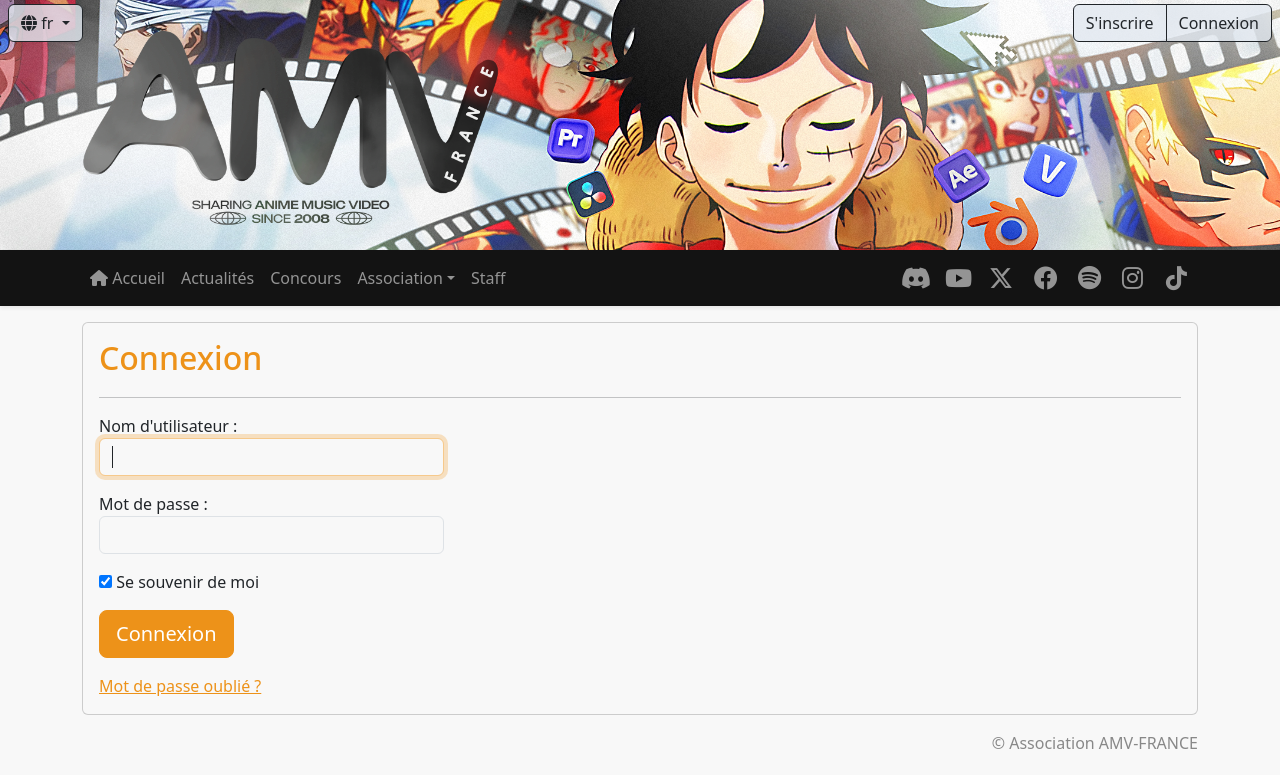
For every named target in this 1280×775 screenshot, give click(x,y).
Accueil (127, 278)
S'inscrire (1120, 23)
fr (39, 23)
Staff (488, 278)
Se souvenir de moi (187, 582)
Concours (305, 278)
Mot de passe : (153, 504)
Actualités (217, 278)
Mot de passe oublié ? (180, 686)
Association (400, 278)
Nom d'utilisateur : (168, 426)
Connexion (1219, 23)
